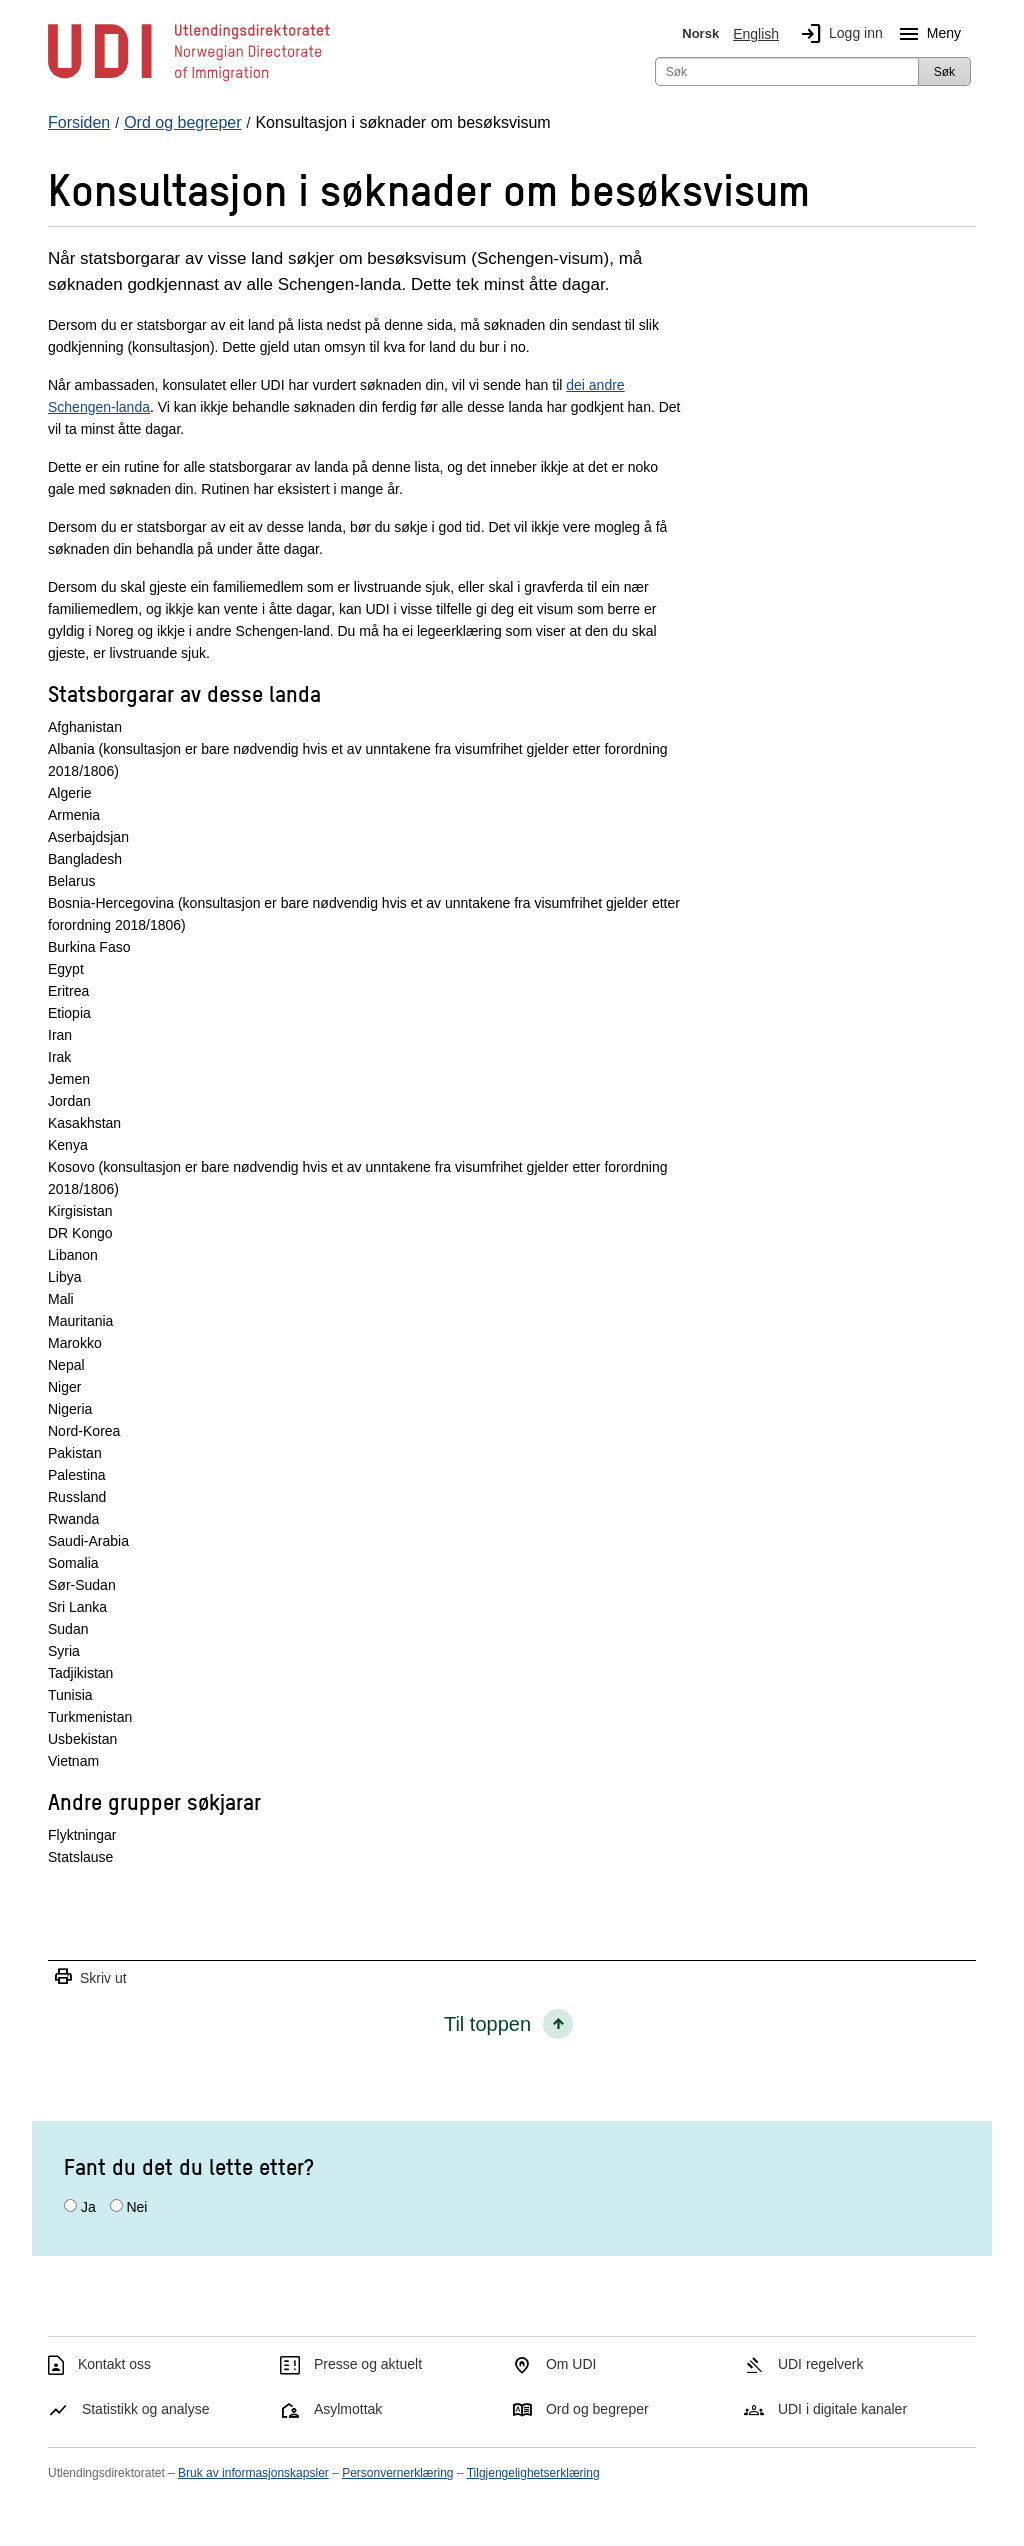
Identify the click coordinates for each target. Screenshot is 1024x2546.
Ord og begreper (597, 2409)
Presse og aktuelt (368, 2364)
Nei (136, 2207)
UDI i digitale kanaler (842, 2409)
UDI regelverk (821, 2364)
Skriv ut (90, 1977)
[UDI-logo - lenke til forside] (189, 80)
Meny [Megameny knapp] (926, 34)
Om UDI (571, 2364)
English (756, 34)
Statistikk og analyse (146, 2409)
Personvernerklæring (397, 2473)
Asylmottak (348, 2409)
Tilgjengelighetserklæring (533, 2473)
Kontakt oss (114, 2364)
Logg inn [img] (838, 34)
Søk (944, 72)
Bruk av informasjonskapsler (253, 2473)
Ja (88, 2207)
